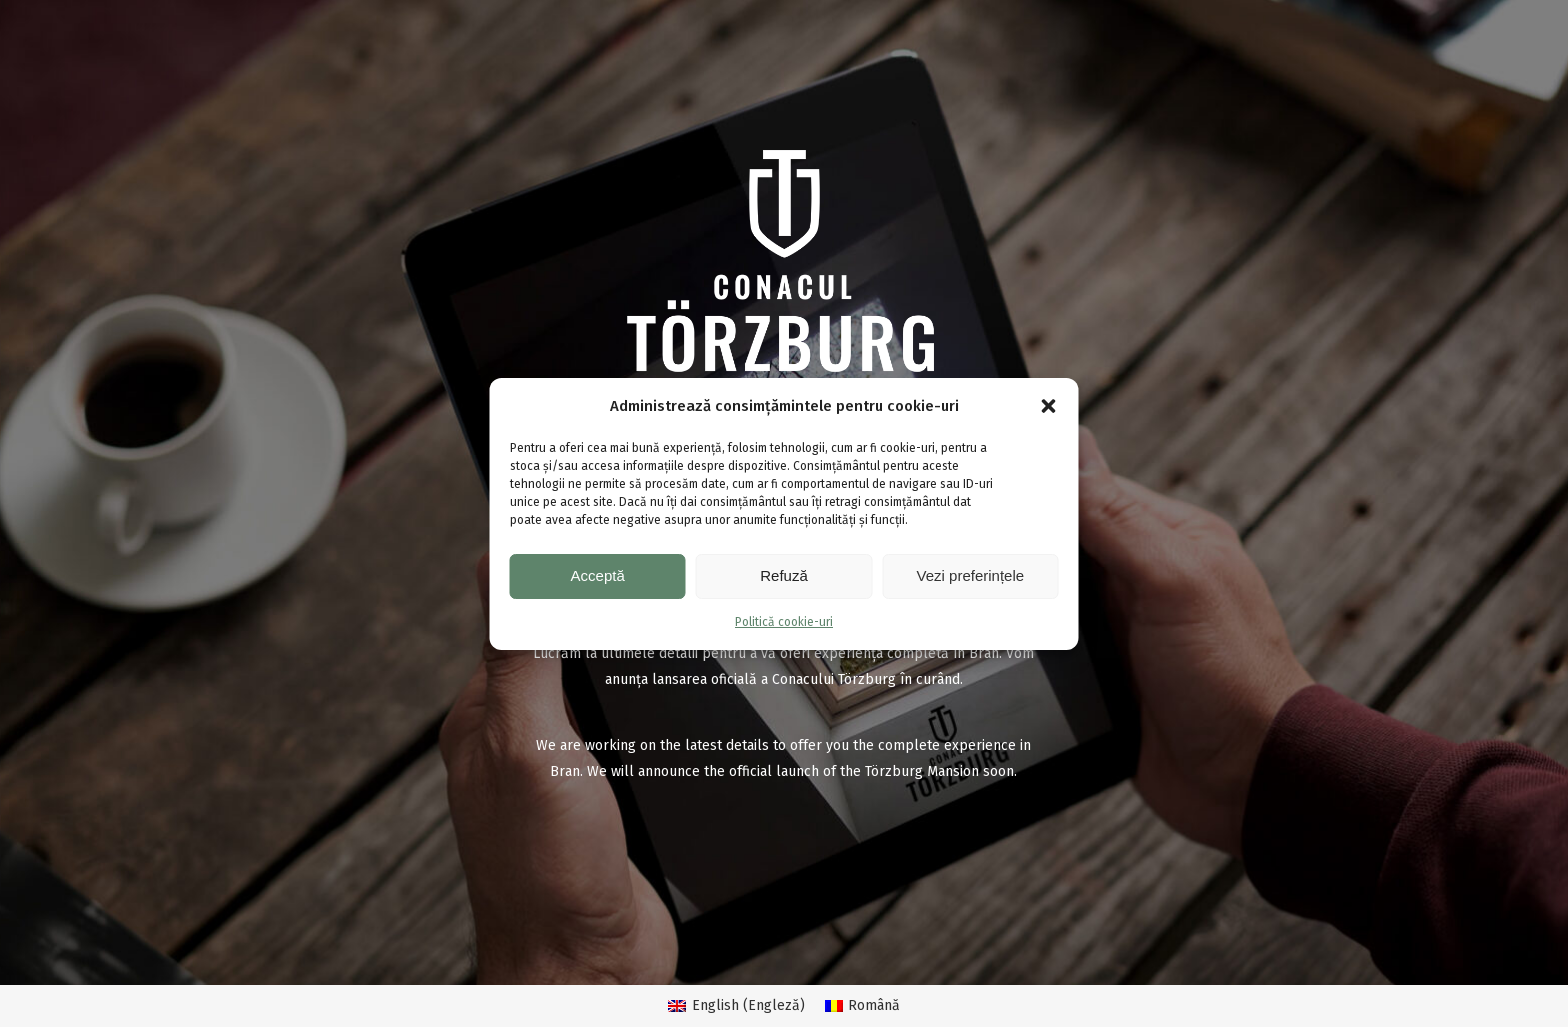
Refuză (784, 575)
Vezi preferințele (971, 575)
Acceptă (598, 575)
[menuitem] (736, 1006)
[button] (1049, 406)
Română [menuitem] (874, 1005)
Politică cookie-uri (784, 622)
